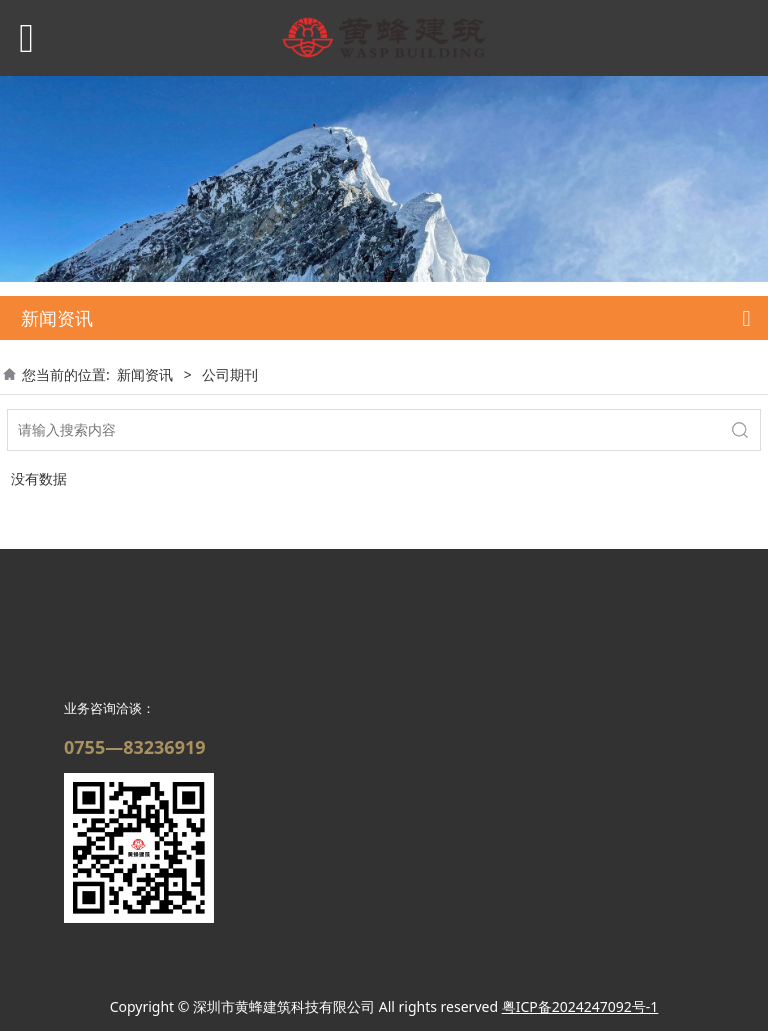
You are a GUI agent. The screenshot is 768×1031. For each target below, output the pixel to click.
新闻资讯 (145, 374)
